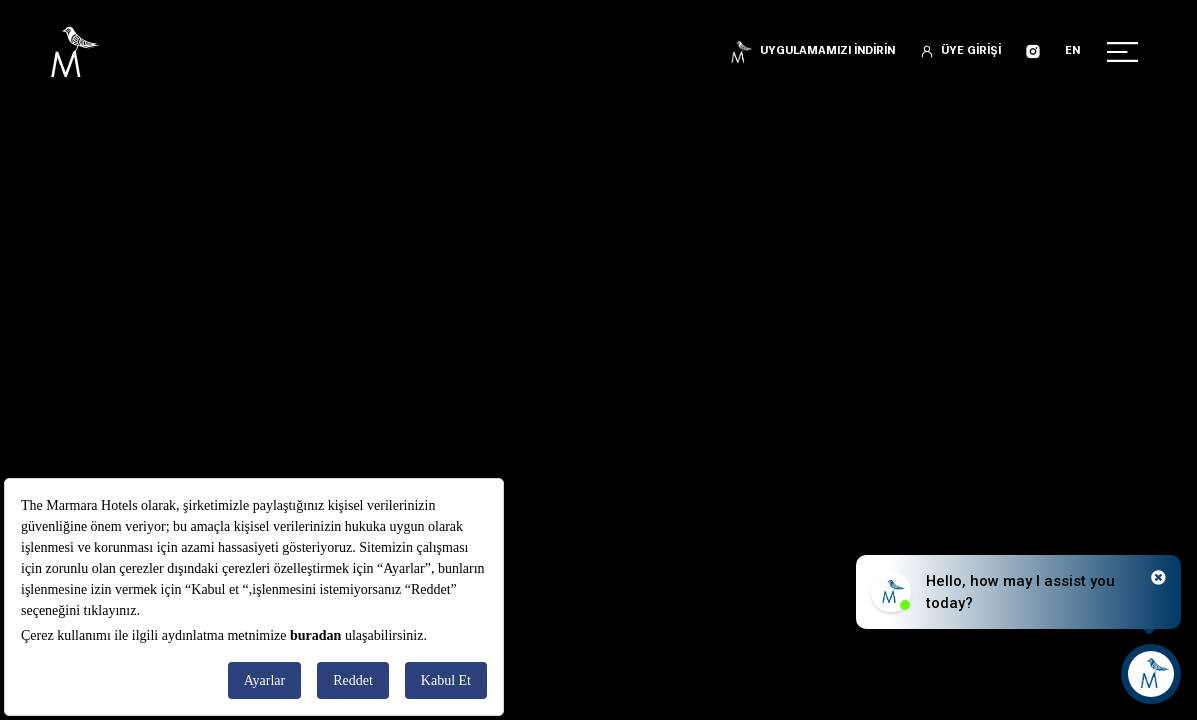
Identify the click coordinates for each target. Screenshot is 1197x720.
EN (1072, 51)
